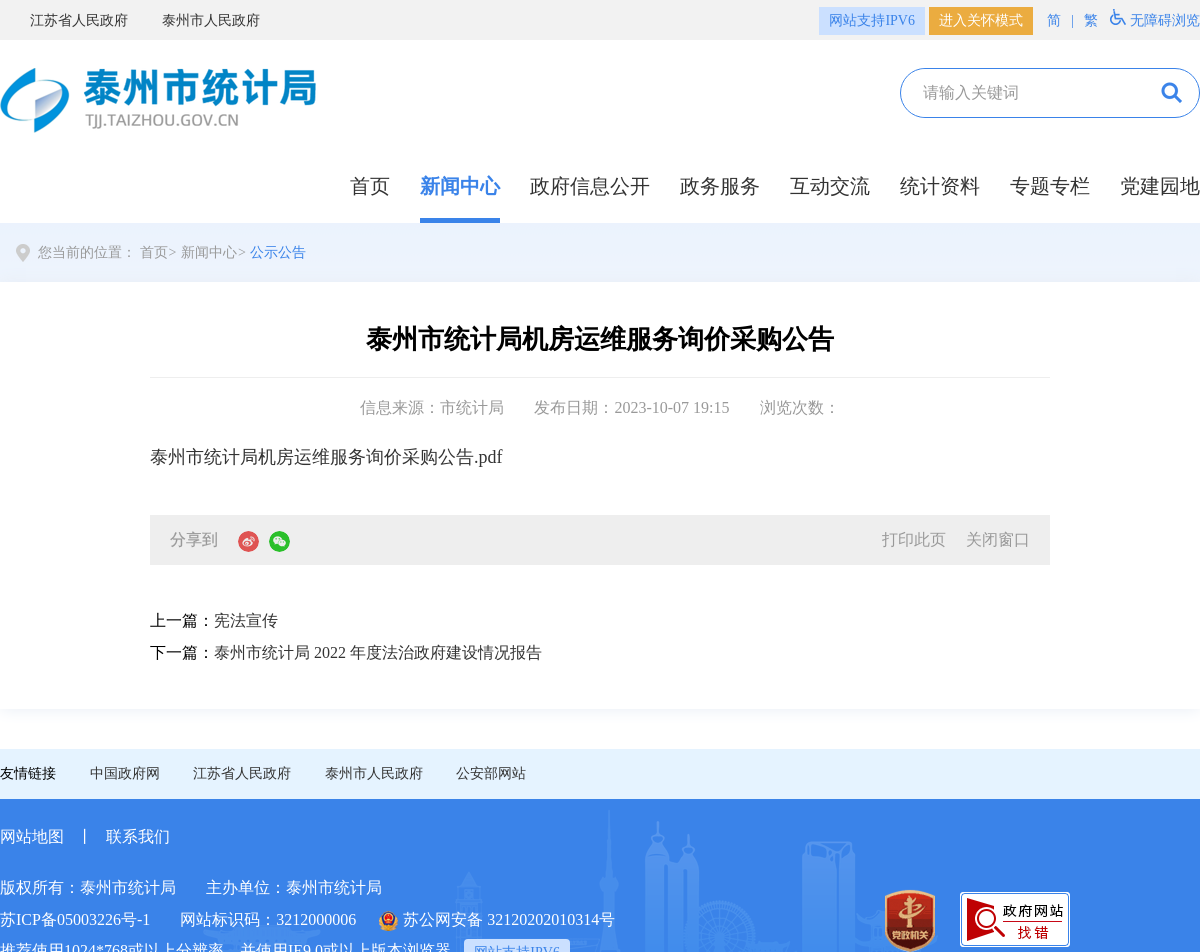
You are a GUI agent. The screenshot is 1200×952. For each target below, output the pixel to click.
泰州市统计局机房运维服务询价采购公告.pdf (326, 457)
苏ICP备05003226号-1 (75, 919)
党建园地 (1160, 186)
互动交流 (830, 186)
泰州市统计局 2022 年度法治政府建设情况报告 (378, 652)
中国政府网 (125, 773)
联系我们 (138, 836)
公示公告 (278, 252)
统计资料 (940, 186)
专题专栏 (1050, 186)
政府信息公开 (590, 186)
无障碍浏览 (1155, 18)
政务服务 (720, 186)
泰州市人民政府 (199, 21)
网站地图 (32, 836)
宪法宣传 (246, 620)
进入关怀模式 (981, 20)
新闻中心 (460, 186)
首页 (370, 186)
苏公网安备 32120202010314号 (497, 921)
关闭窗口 (998, 539)
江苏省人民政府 (67, 21)
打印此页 (914, 539)
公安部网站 (491, 773)
